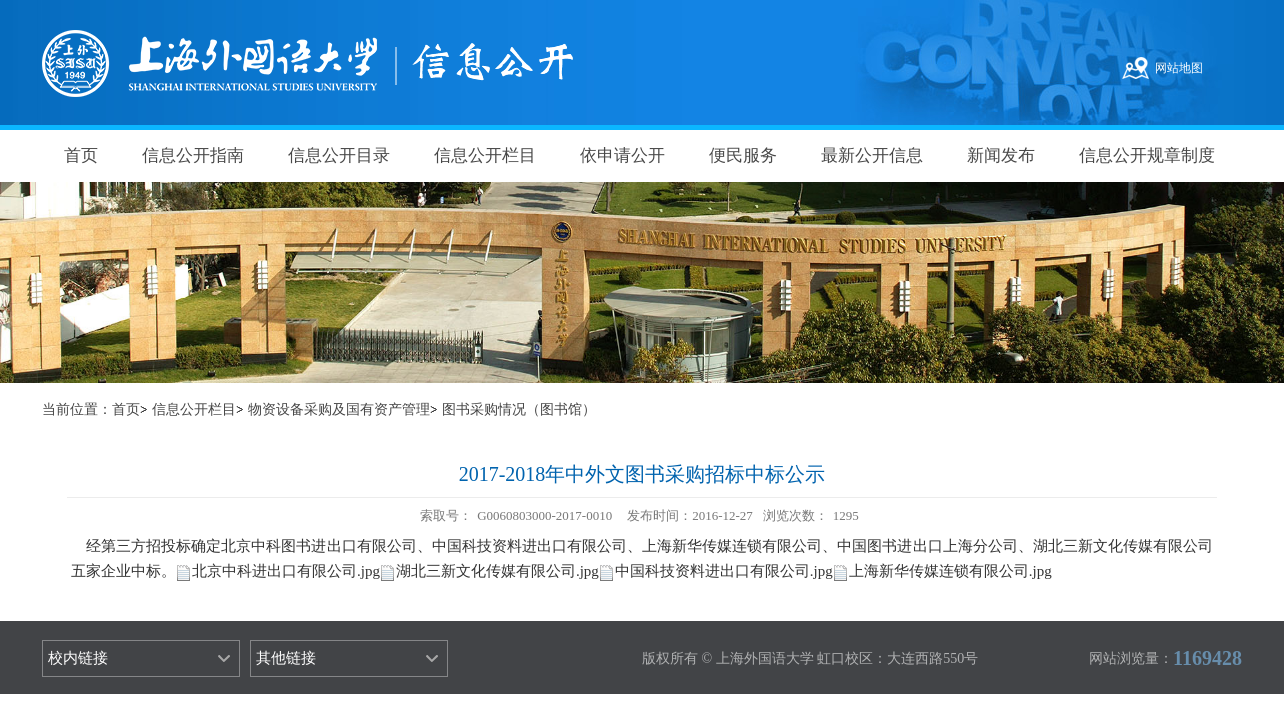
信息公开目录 (339, 155)
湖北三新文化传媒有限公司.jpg (497, 571)
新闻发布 (1001, 155)
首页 (81, 155)
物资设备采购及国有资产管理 (339, 409)
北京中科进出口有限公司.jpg (286, 571)
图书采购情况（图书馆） (519, 409)
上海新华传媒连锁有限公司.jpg (950, 571)
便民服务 (743, 155)
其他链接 (286, 658)
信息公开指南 (193, 155)
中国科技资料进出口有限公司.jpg (724, 571)
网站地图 (1179, 68)
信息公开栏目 (485, 155)
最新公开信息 (872, 155)
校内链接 (78, 658)
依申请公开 (622, 155)
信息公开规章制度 (1147, 155)
